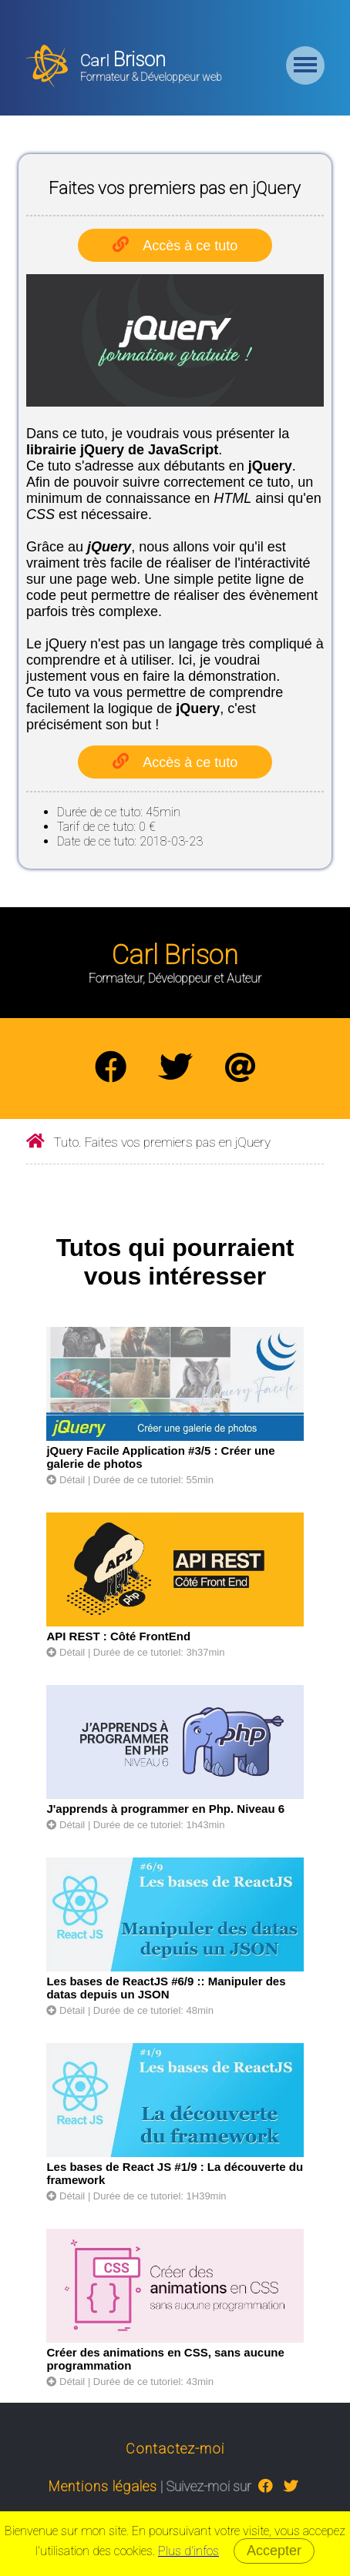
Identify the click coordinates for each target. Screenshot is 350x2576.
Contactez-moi (175, 2448)
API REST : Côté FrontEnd (118, 1636)
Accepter (274, 2550)
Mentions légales (103, 2486)
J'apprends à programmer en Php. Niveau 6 (165, 1808)
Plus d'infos (188, 2551)
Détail (65, 1480)
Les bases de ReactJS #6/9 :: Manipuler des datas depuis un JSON (165, 1988)
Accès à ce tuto (190, 245)
